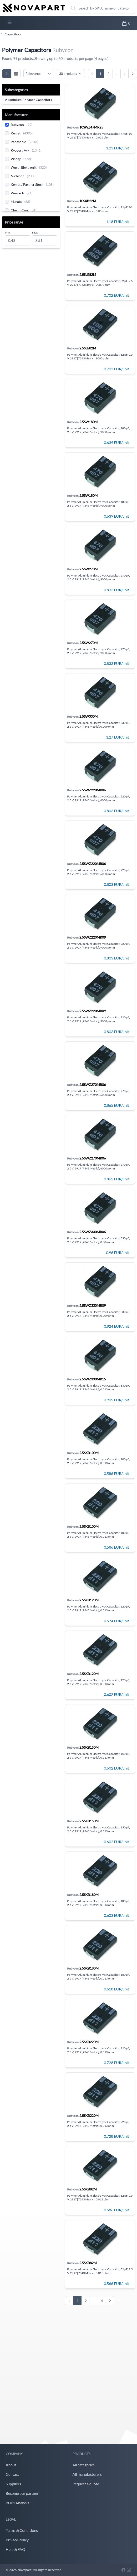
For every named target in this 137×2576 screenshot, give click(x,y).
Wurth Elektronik (29, 167)
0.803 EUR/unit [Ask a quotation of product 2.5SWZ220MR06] (116, 810)
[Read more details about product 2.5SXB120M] (100, 1576)
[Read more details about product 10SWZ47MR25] (100, 103)
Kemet (22, 133)
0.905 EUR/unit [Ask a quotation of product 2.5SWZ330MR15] (116, 1400)
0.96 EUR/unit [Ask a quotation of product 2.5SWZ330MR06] (117, 1252)
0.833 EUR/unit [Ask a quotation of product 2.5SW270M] (116, 589)
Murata (20, 202)
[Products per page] (71, 73)
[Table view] (15, 73)
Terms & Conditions (22, 2530)
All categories (83, 2464)
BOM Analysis (17, 2502)
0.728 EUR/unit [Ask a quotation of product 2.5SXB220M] (116, 2062)
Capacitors (13, 34)
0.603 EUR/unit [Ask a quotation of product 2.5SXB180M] (116, 1915)
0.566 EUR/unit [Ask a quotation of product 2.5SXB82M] (116, 2283)
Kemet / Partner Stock (32, 184)
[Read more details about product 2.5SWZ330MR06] (100, 1208)
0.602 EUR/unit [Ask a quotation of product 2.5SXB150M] (116, 1768)
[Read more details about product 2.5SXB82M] (100, 2165)
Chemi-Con (23, 210)
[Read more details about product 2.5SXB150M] (100, 1723)
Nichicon (23, 176)
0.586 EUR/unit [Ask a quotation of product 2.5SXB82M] (116, 2210)
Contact (12, 2474)
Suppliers (13, 2483)
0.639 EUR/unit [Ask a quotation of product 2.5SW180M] (116, 442)
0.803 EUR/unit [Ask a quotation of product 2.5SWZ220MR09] (116, 958)
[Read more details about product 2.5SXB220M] (100, 2018)
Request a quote (85, 2483)
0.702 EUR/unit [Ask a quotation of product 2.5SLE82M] (116, 295)
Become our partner (22, 2493)
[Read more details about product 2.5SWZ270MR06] (100, 1061)
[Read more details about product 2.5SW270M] (100, 545)
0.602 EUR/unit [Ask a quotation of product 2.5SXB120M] (116, 1694)
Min (7, 232)
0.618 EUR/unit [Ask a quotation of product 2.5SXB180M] (116, 1989)
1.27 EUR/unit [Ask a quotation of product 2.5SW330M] (117, 737)
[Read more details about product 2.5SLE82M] (100, 251)
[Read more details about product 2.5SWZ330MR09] (100, 1282)
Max (35, 232)
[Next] (132, 73)
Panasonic (24, 142)
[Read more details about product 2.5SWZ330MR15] (100, 1355)
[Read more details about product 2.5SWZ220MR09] (100, 913)
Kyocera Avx (26, 150)
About (11, 2464)
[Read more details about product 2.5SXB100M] (100, 1429)
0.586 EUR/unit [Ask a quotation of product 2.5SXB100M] (116, 1473)
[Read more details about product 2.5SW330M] (100, 692)
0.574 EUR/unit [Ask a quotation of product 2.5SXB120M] (116, 1620)
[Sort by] (38, 73)
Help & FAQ (15, 2549)
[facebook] (124, 2569)
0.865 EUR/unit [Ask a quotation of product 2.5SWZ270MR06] (116, 1105)
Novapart (24, 2570)
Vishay (21, 159)
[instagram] (129, 2569)
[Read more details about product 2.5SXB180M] (100, 1871)
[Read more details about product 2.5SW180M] (100, 398)
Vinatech (21, 193)
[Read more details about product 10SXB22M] (100, 177)
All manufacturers (87, 2474)
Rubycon (21, 125)
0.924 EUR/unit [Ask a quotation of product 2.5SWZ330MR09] (116, 1326)
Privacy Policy (17, 2540)
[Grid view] (6, 73)
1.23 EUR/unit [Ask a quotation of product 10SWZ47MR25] (117, 148)
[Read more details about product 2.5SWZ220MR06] (100, 766)
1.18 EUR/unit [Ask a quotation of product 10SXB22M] (117, 221)
